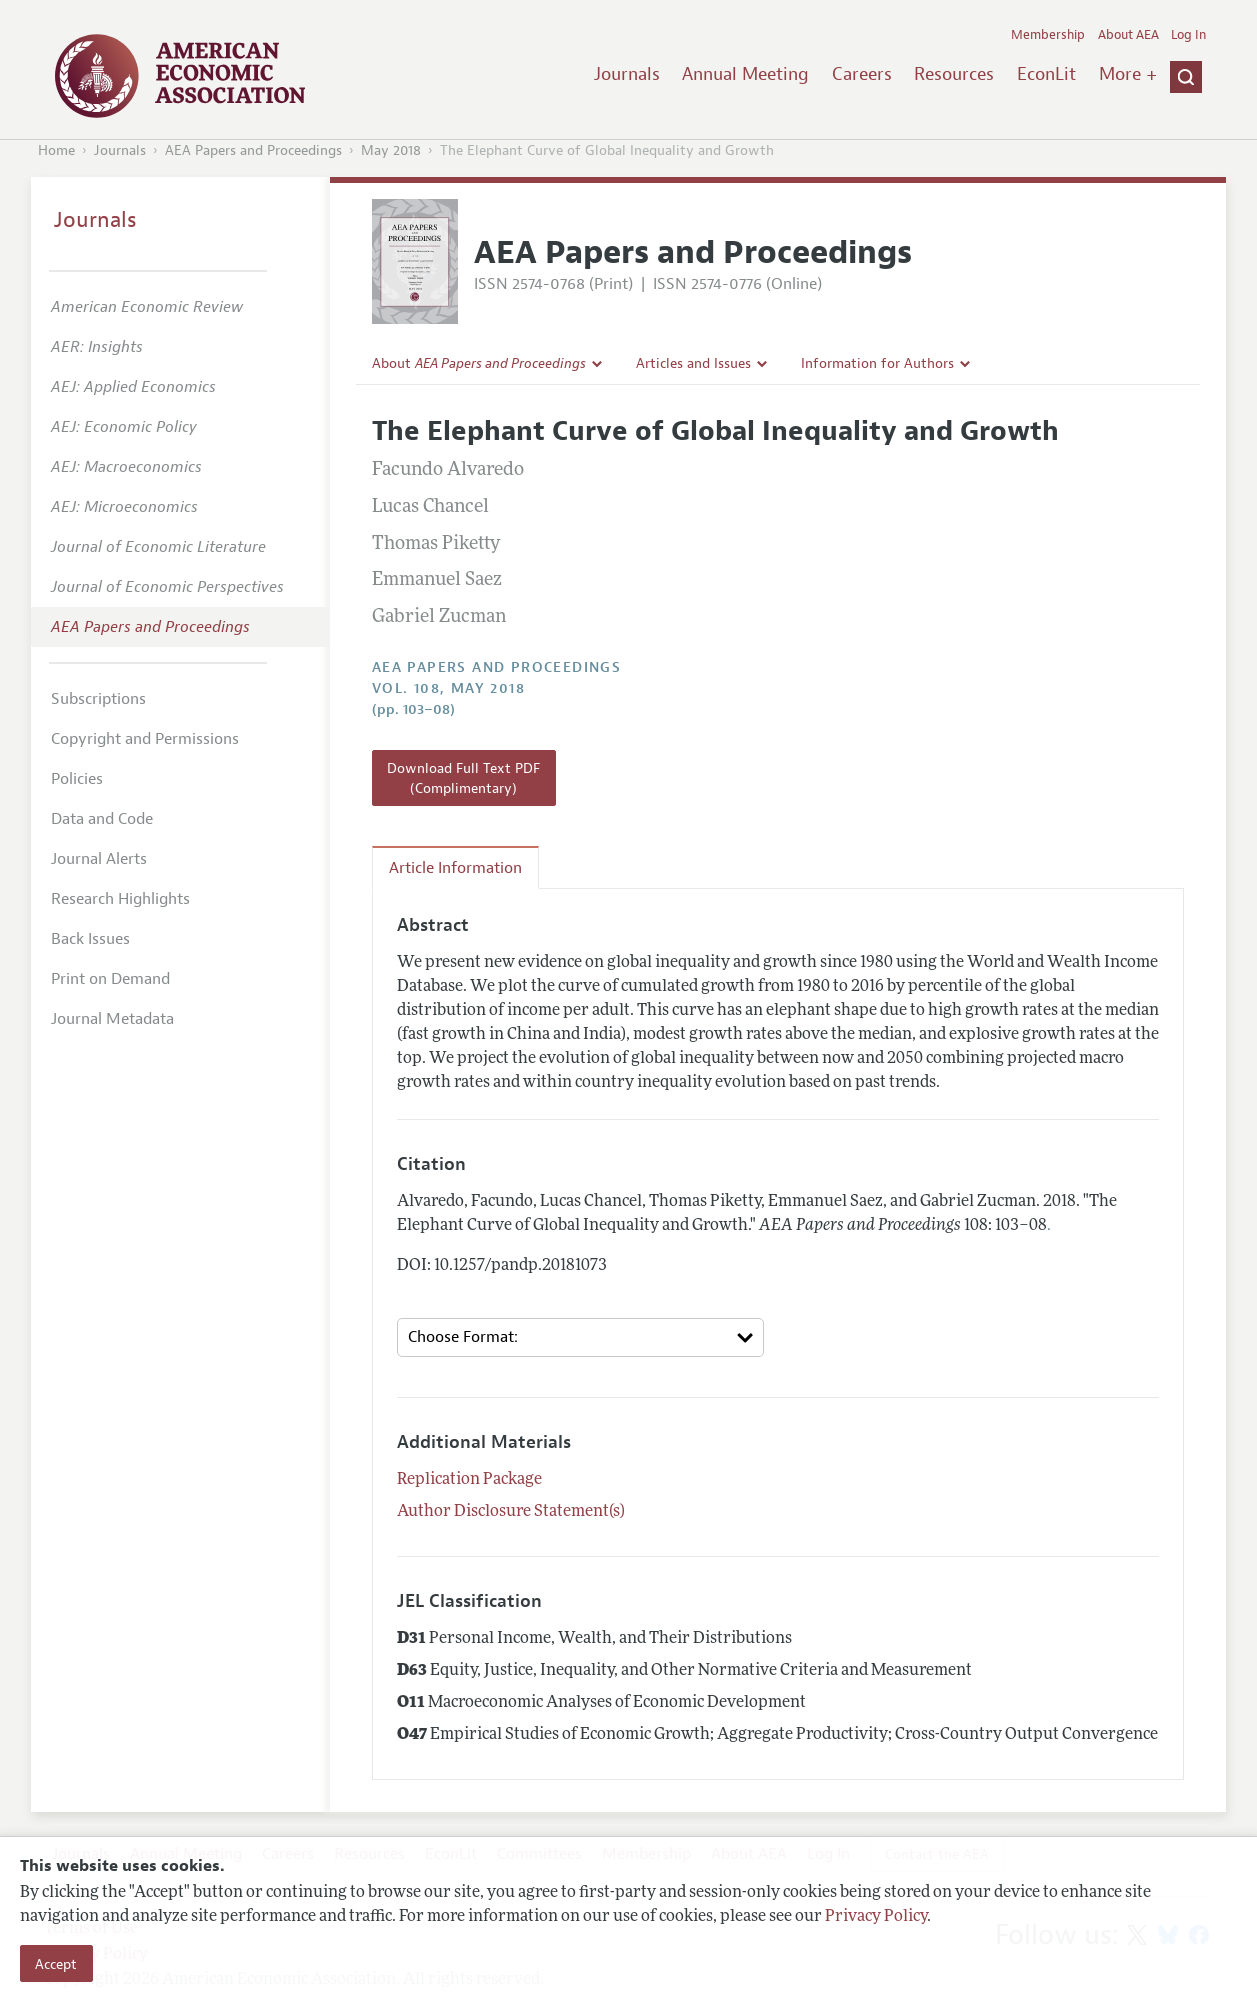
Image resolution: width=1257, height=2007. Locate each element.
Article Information (455, 868)
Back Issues (90, 939)
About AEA (1128, 35)
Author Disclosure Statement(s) (511, 1512)
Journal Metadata (112, 1019)
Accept (56, 1964)
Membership (1048, 35)
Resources (954, 74)
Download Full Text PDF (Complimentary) (463, 778)
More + (1128, 74)
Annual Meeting (745, 74)
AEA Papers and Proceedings (253, 150)
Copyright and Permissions (145, 739)
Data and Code (102, 819)
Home (56, 150)
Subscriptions (98, 699)
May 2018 (391, 150)
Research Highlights (120, 899)
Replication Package (469, 1480)
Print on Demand (110, 979)
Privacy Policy (876, 1917)
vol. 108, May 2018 (448, 688)
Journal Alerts (99, 859)
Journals (627, 74)
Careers (862, 74)
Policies (77, 779)
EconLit (1046, 74)
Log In (1188, 35)
